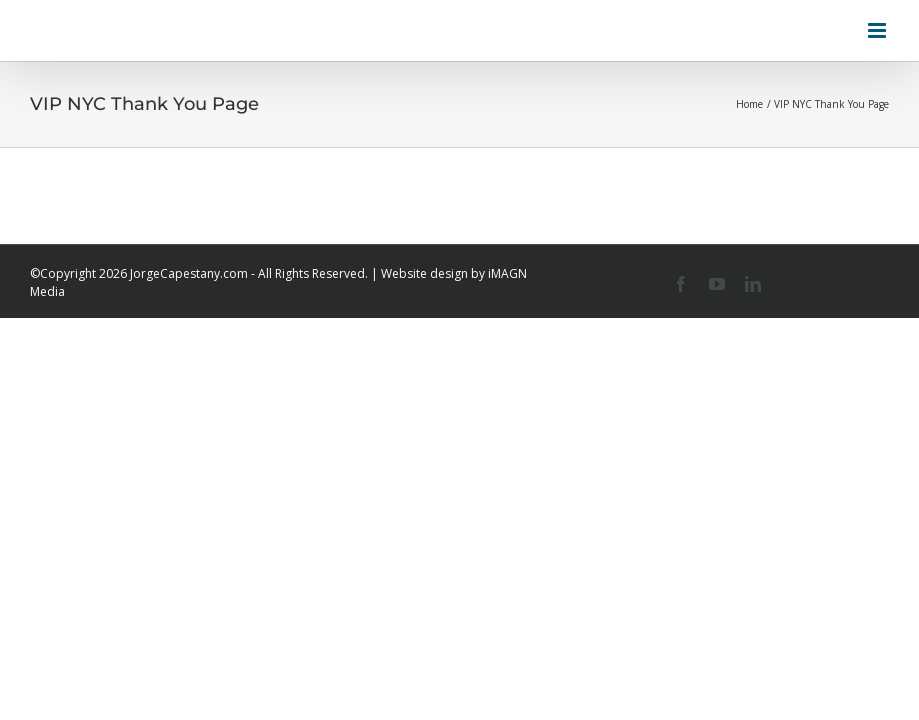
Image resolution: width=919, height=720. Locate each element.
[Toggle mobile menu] (878, 30)
